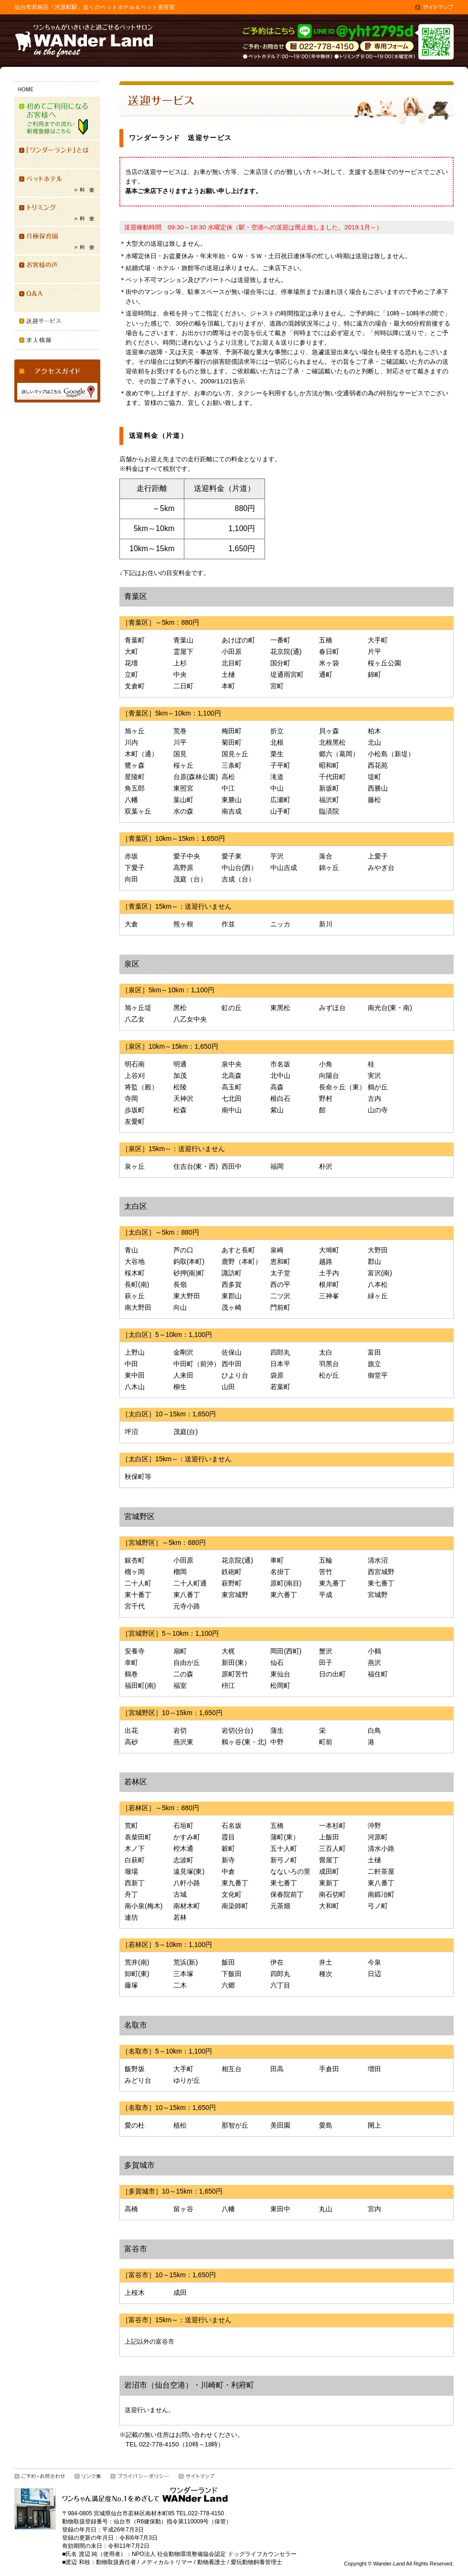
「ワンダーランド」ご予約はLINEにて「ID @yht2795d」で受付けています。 (329, 32)
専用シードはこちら (387, 47)
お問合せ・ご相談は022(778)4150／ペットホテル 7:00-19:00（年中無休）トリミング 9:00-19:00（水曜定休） (322, 47)
